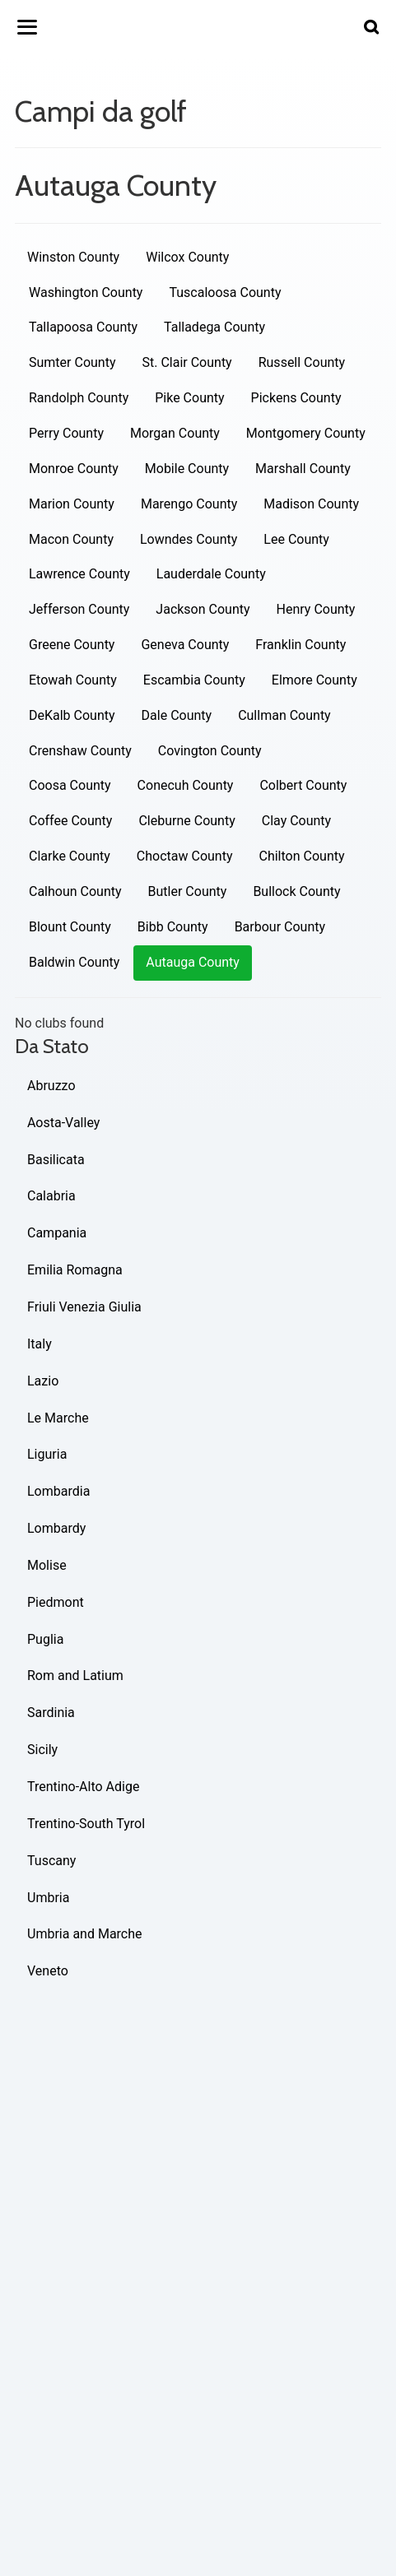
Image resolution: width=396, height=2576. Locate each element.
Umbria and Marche (84, 1934)
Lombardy (56, 1528)
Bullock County (296, 891)
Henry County (316, 609)
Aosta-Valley (63, 1122)
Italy (39, 1344)
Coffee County (70, 820)
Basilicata (56, 1159)
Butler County (187, 891)
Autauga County (193, 962)
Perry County (66, 433)
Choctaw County (185, 856)
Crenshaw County (80, 751)
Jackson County (202, 609)
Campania (56, 1233)
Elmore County (314, 680)
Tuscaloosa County (225, 292)
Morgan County (175, 433)
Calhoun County (75, 891)
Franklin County (300, 644)
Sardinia (51, 1712)
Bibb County (172, 927)
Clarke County (69, 856)
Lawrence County (79, 574)
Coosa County (70, 785)
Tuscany (51, 1860)
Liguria (47, 1454)
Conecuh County (185, 785)
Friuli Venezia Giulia (84, 1307)
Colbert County (303, 785)
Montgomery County (306, 433)
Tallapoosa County (83, 327)
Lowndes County (188, 539)
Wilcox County (187, 257)
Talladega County (214, 327)
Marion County (71, 504)
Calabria (51, 1196)
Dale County (177, 715)
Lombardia (58, 1491)
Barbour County (280, 927)
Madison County (311, 504)
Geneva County (185, 644)
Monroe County (74, 468)
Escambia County (194, 680)
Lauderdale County (211, 574)
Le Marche (58, 1418)
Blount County (70, 927)
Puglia (45, 1639)
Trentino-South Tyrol (86, 1823)
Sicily (42, 1749)
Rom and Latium (75, 1675)
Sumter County (72, 362)
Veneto (47, 1971)
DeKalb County (72, 715)
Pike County (189, 398)
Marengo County (189, 504)
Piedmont (55, 1602)
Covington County (210, 751)
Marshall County (303, 468)
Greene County (71, 644)
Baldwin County (74, 962)
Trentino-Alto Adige (83, 1786)
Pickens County (296, 398)
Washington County (85, 292)
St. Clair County (186, 362)
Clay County (296, 820)
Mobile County (187, 468)
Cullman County (284, 715)
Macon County (71, 539)
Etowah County (73, 680)
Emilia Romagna (75, 1270)
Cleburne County (186, 820)
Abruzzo (51, 1085)
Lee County (296, 539)
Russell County (302, 362)
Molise (47, 1565)
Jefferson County (79, 609)
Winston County (73, 257)
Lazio (42, 1381)
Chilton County (302, 856)
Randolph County (78, 398)
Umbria (48, 1897)
